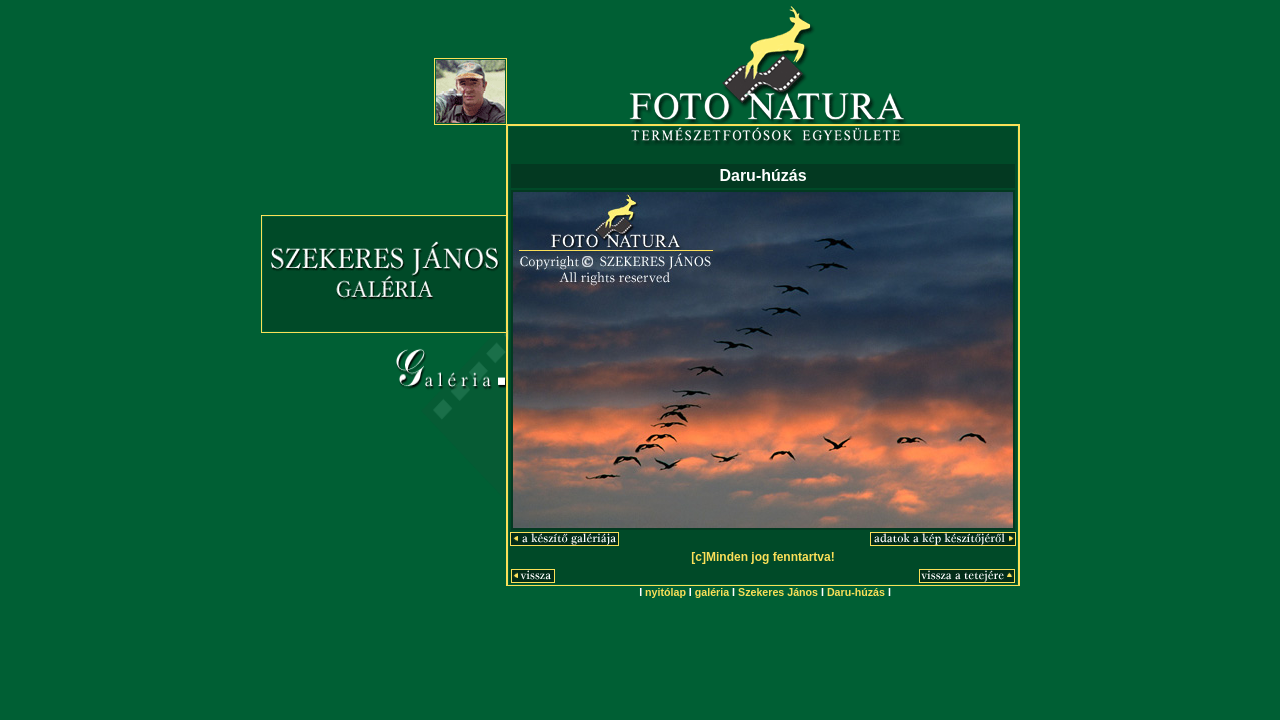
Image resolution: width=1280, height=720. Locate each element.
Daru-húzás (856, 592)
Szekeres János (778, 592)
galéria (712, 592)
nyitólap (665, 592)
